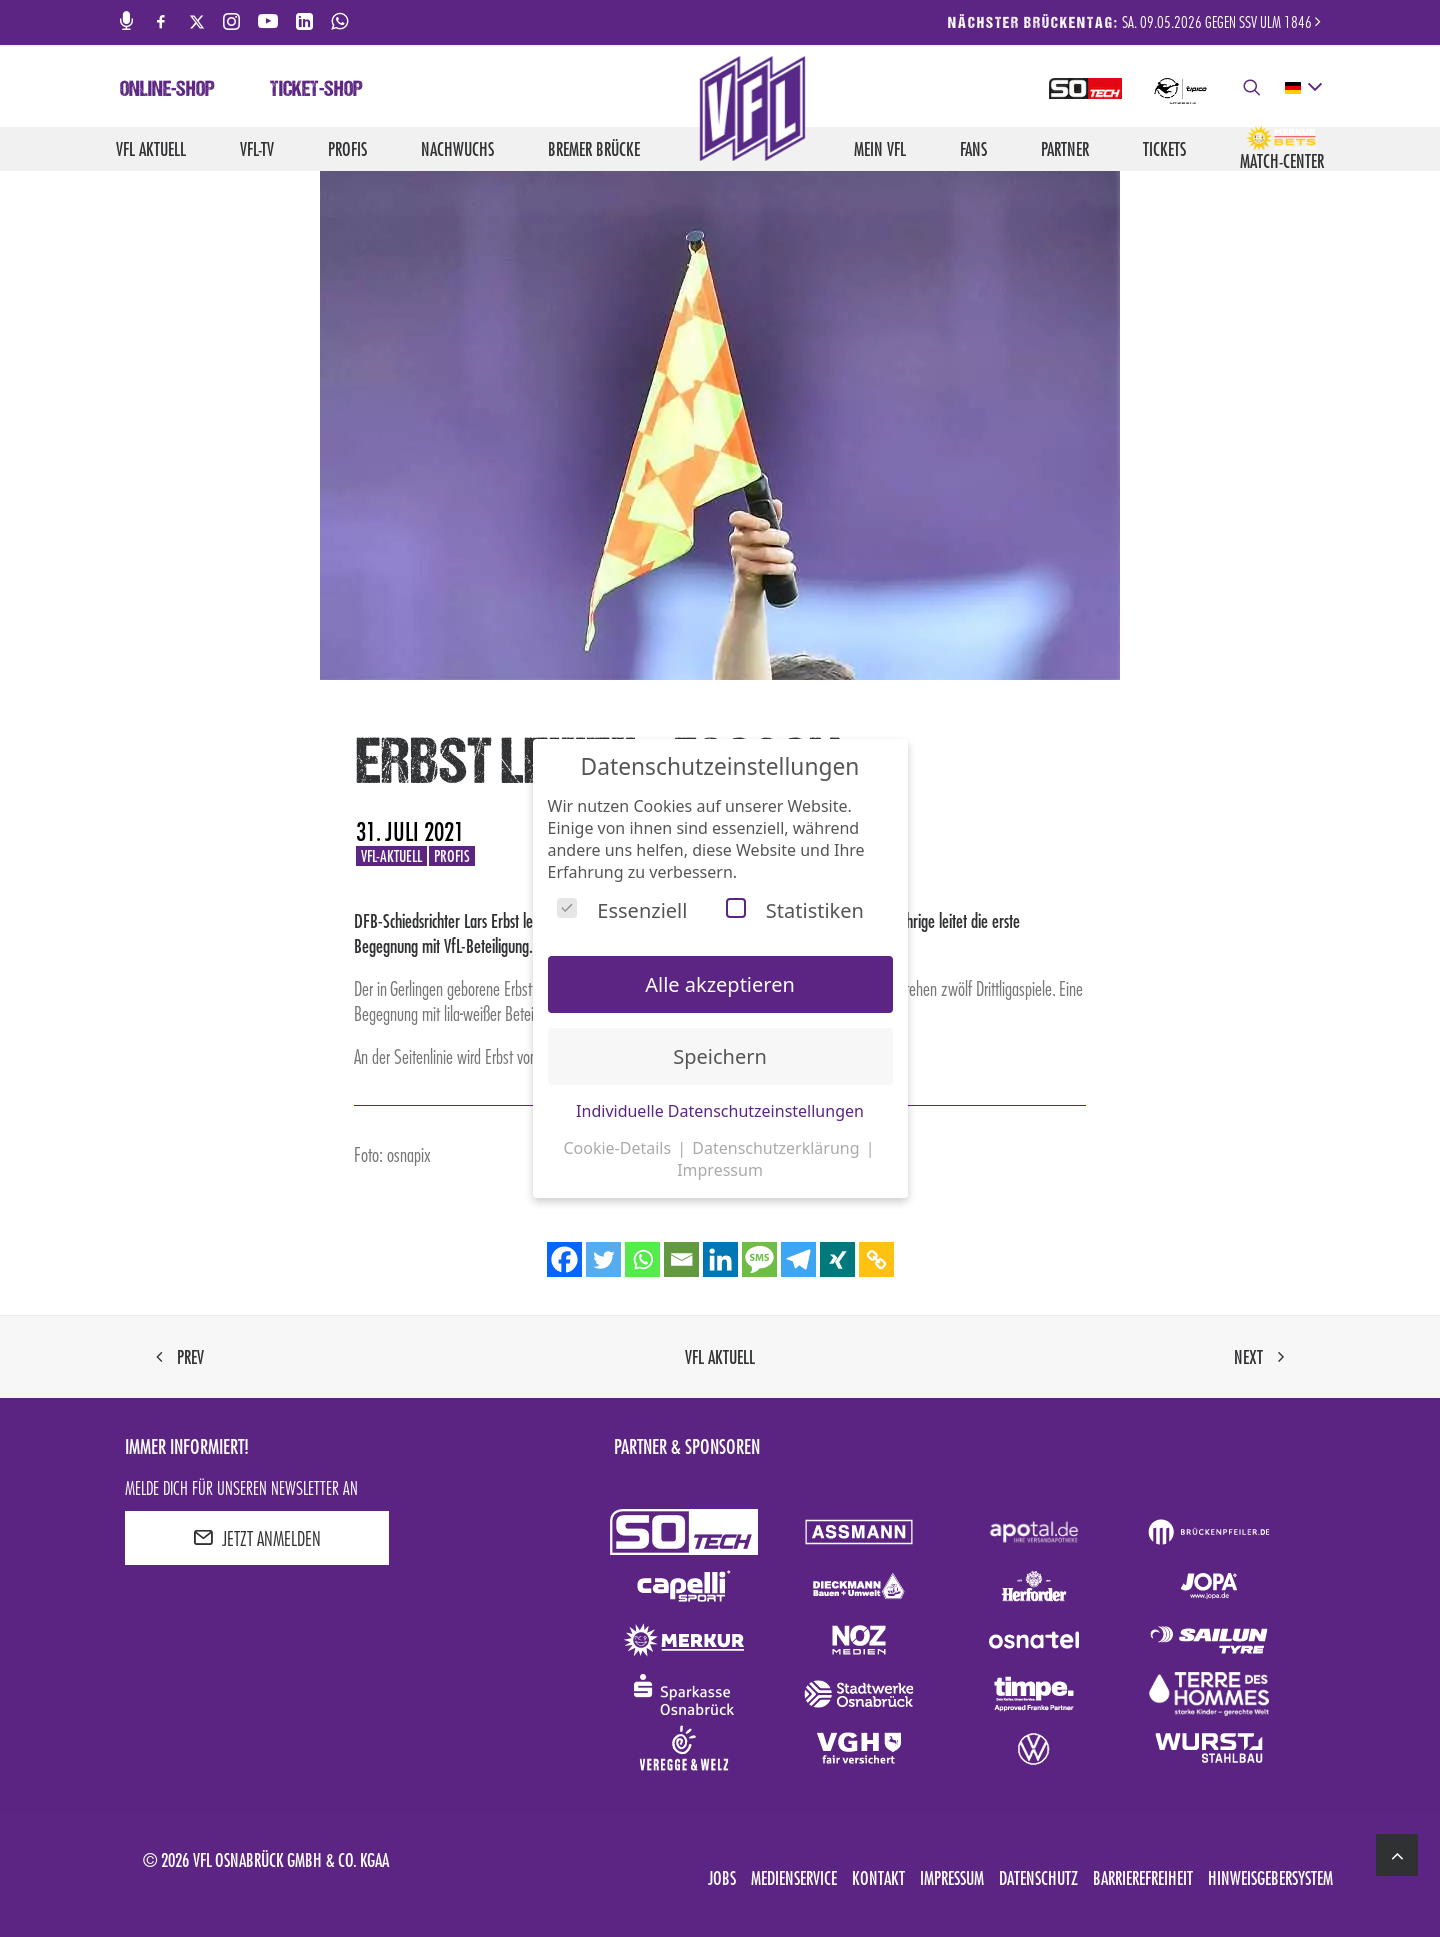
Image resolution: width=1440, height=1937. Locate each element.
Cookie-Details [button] (619, 1148)
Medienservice (794, 1878)
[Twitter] (603, 1259)
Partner (1065, 149)
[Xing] (837, 1259)
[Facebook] (564, 1259)
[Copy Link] (876, 1259)
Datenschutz (1038, 1878)
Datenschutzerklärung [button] (777, 1148)
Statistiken (795, 910)
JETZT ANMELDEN (257, 1538)
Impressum (952, 1878)
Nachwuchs (457, 149)
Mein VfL (880, 149)
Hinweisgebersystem (1270, 1878)
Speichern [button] (720, 1056)
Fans (973, 149)
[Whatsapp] (642, 1259)
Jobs (722, 1878)
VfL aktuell (151, 149)
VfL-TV (257, 149)
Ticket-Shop (316, 91)
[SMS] (759, 1259)
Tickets (1164, 149)
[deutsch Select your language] (1302, 88)
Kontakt (878, 1878)
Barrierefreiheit (1143, 1878)
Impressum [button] (720, 1170)
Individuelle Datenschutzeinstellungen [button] (720, 1111)
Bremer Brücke (594, 149)
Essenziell (622, 910)
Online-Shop (167, 91)
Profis (347, 149)
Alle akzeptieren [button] (720, 984)
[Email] (681, 1259)
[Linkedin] (720, 1259)
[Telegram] (798, 1259)
